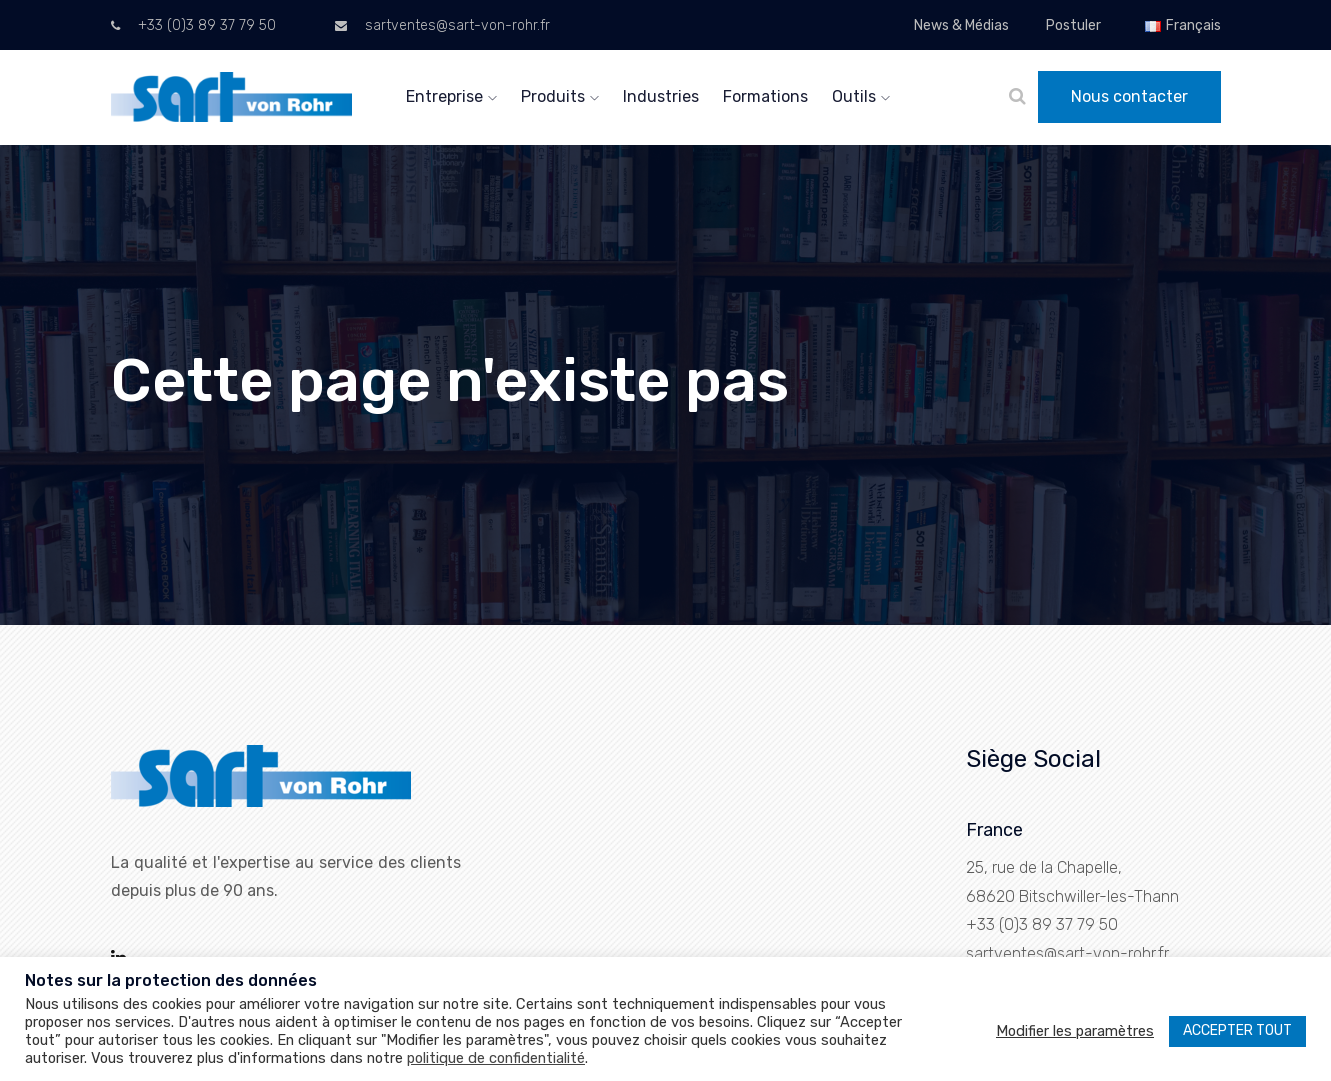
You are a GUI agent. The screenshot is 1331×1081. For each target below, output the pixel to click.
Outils (861, 96)
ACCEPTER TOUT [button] (1237, 1030)
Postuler (1073, 25)
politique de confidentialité (496, 1058)
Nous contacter (1129, 96)
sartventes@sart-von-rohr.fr (442, 25)
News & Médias (961, 25)
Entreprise (451, 96)
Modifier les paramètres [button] (1075, 1031)
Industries (661, 96)
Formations (765, 96)
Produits (560, 96)
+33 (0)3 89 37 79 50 (193, 25)
